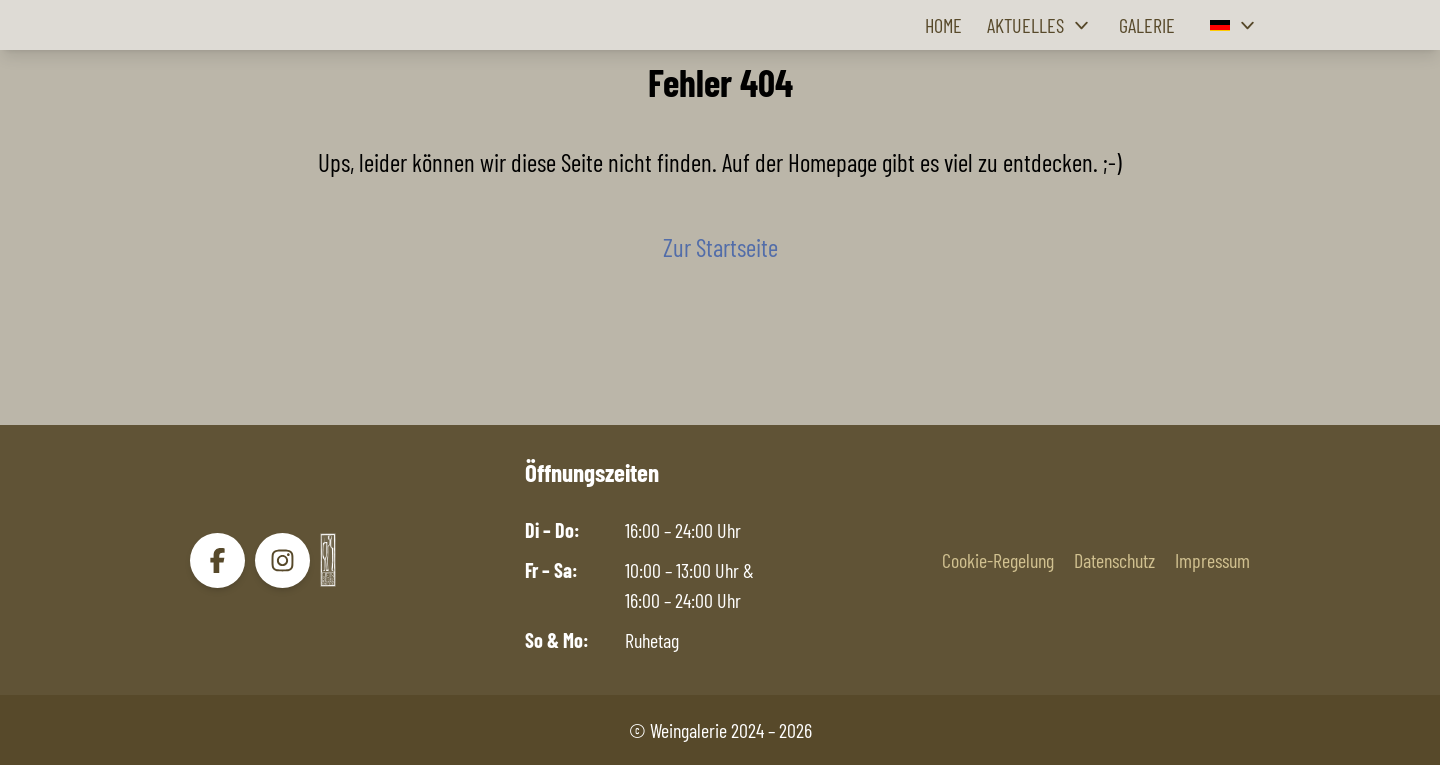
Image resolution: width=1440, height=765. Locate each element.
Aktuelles (1040, 25)
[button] (1235, 25)
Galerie (1147, 25)
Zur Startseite (720, 247)
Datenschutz (1114, 560)
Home (943, 25)
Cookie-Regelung (998, 560)
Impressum (1212, 560)
